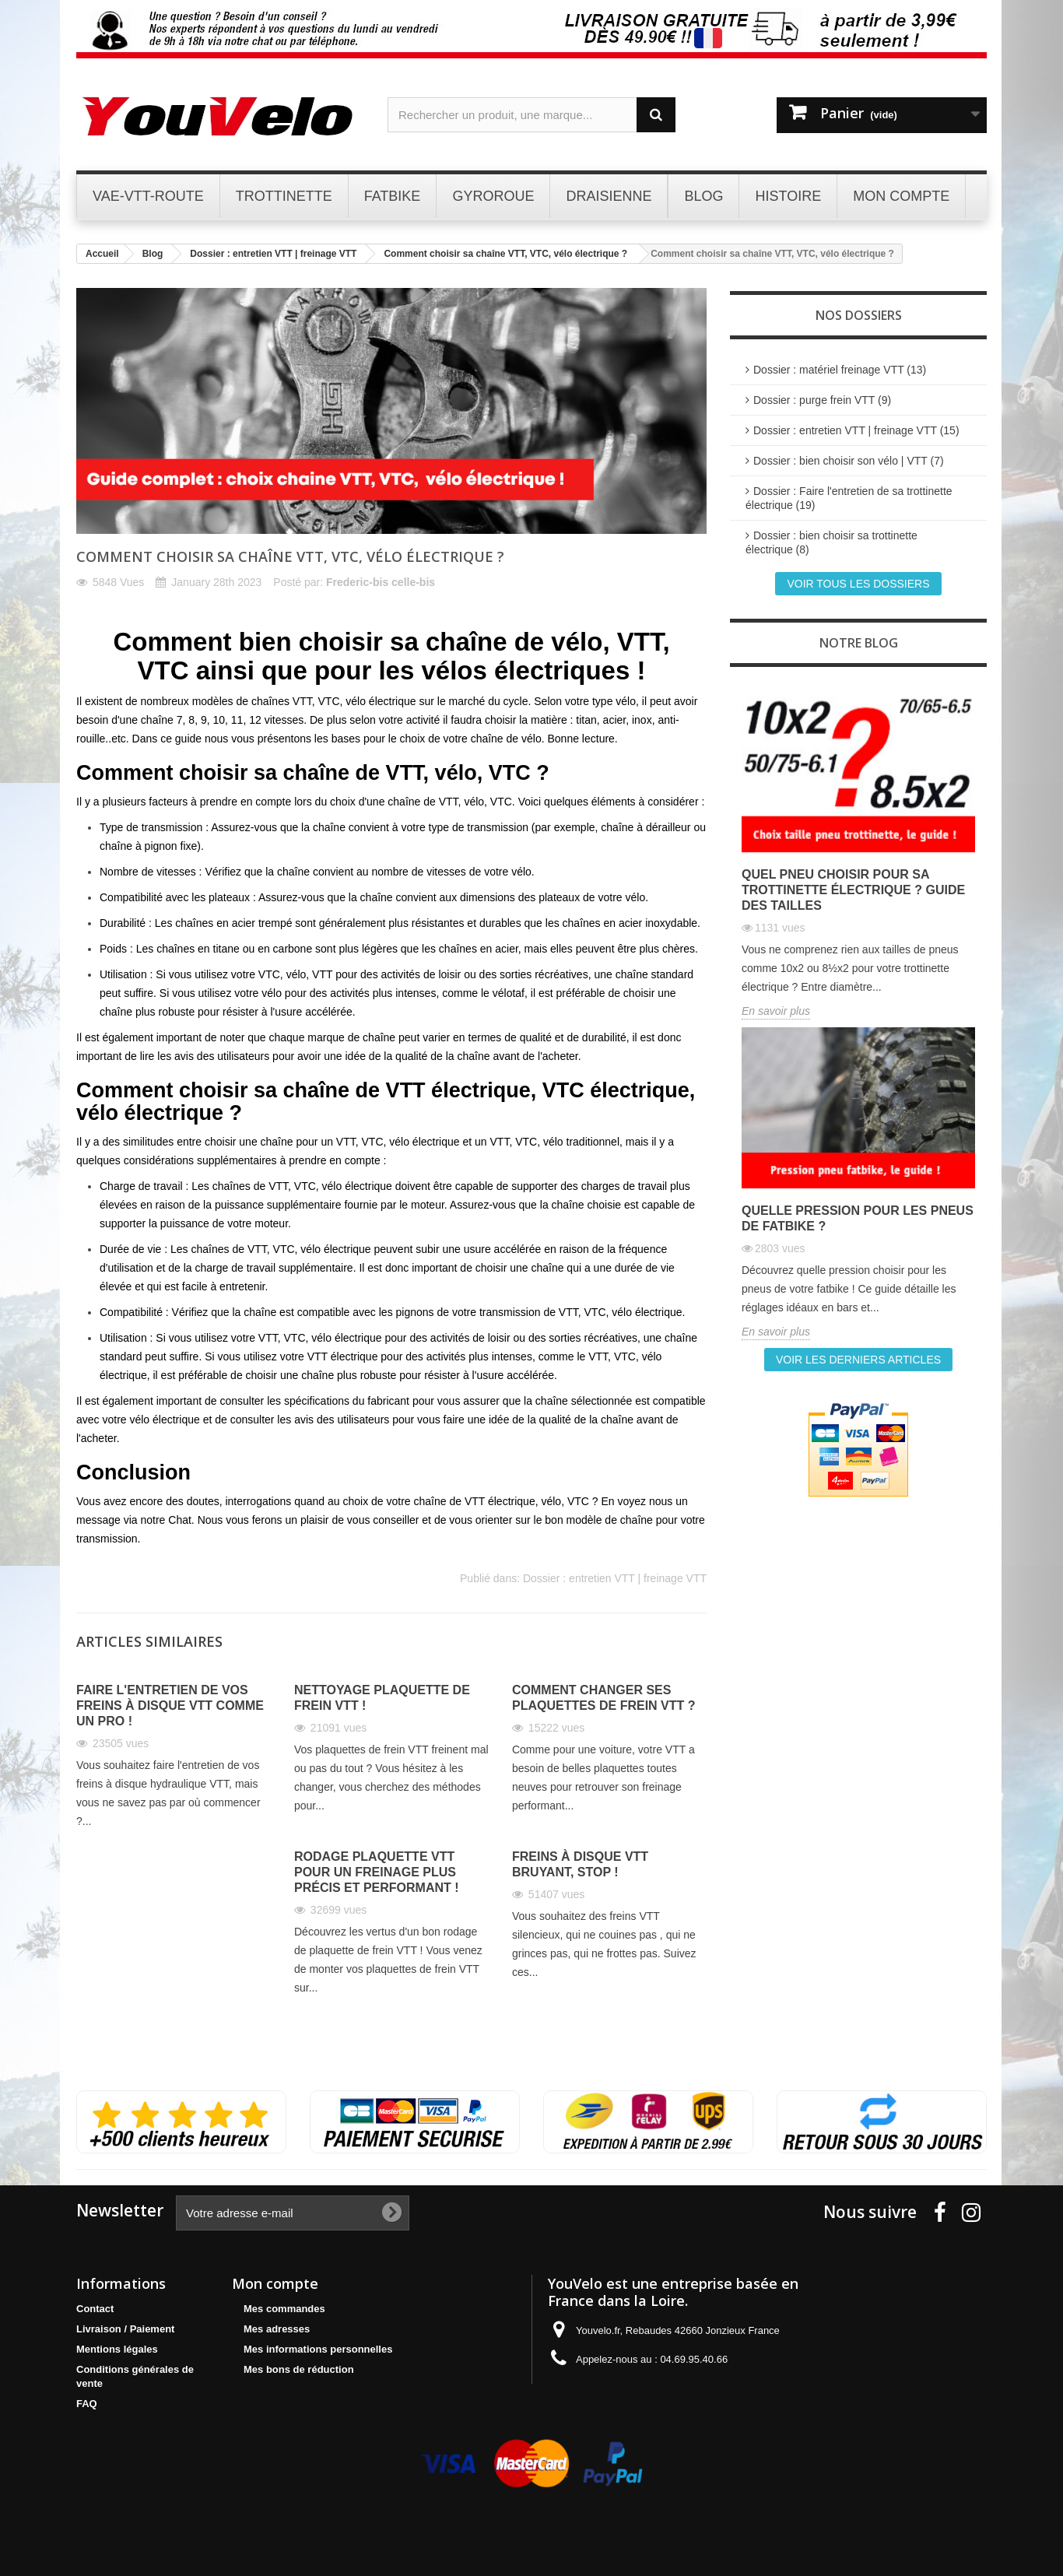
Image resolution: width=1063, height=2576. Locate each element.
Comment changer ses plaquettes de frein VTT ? (604, 1697)
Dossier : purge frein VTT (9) (822, 400)
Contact (95, 2309)
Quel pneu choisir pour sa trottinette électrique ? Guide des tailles (853, 890)
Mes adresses (277, 2329)
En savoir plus (776, 1011)
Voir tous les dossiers (858, 583)
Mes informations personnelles (318, 2349)
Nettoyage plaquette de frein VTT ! (382, 1697)
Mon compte (275, 2283)
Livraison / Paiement (125, 2329)
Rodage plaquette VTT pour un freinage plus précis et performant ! (376, 1872)
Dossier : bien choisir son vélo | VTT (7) (848, 460)
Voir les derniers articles (858, 1359)
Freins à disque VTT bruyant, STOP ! (580, 1864)
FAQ (86, 2403)
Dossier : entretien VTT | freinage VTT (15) (856, 430)
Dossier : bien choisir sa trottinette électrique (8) (831, 542)
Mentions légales (117, 2349)
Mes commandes (284, 2309)
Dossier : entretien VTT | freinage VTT (615, 1578)
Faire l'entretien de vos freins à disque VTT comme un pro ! (170, 1705)
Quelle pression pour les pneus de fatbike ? (858, 1218)
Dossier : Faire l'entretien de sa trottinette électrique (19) (849, 498)
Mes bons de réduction (299, 2369)
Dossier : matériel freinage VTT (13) (839, 369)
